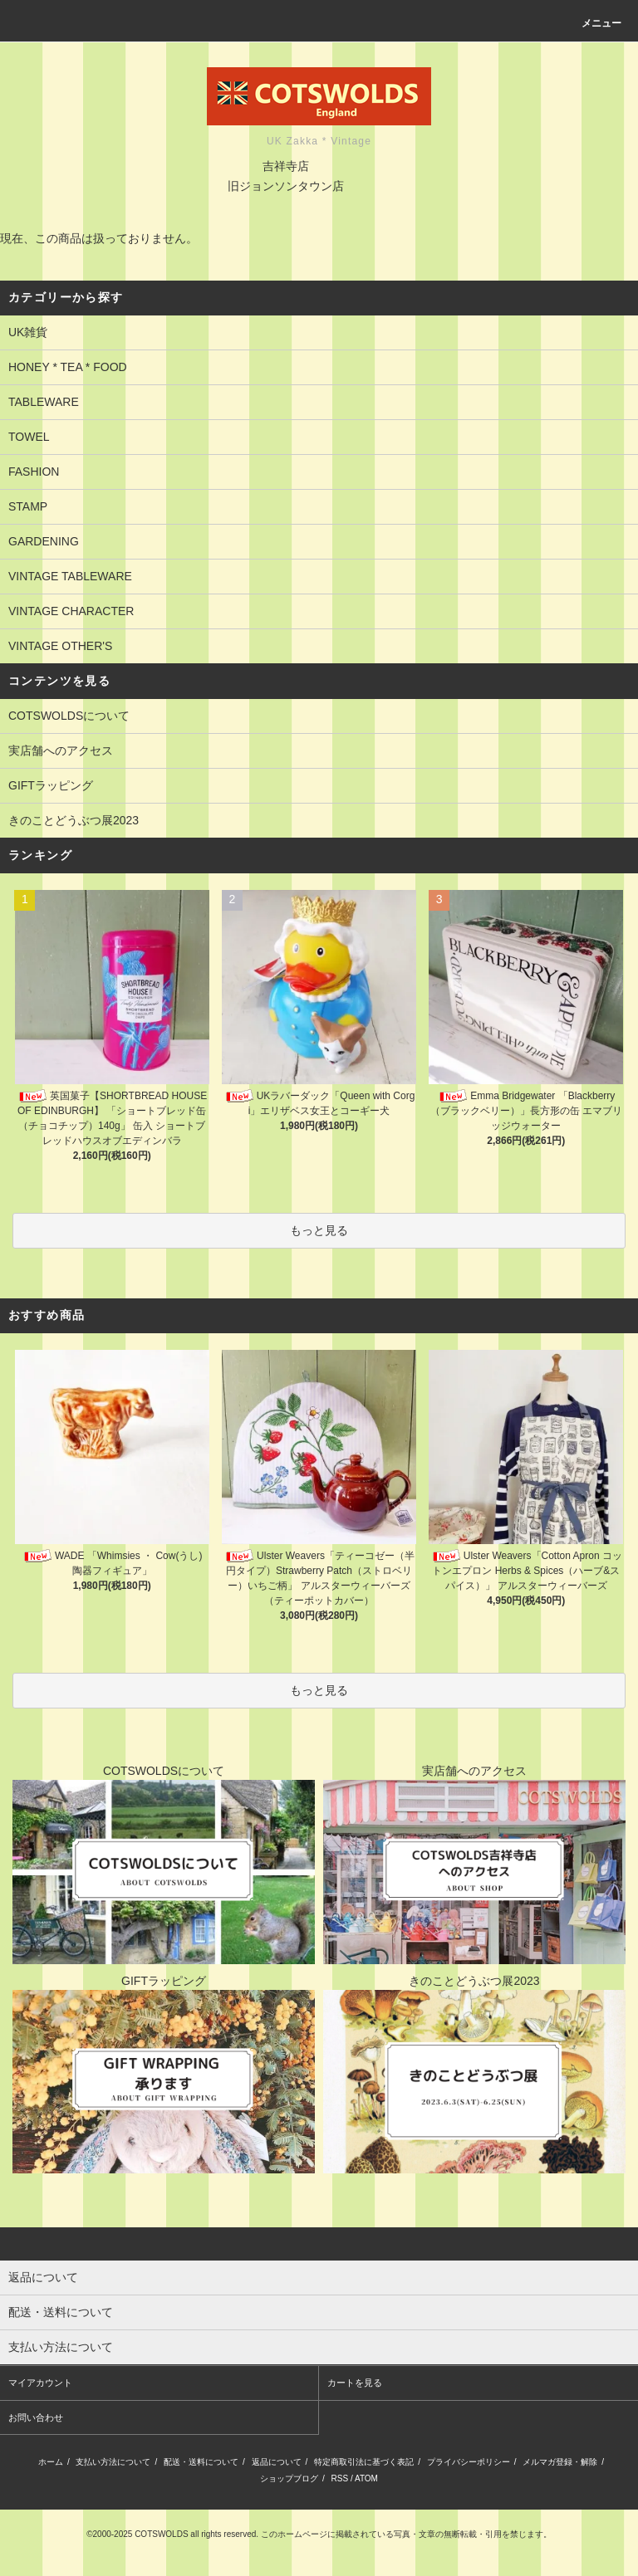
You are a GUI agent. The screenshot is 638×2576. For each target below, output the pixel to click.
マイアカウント (40, 2383)
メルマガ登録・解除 (560, 2461)
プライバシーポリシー (468, 2461)
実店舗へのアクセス (60, 750)
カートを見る (354, 2383)
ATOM (366, 2478)
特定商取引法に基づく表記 (364, 2461)
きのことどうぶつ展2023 (73, 820)
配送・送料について (201, 2461)
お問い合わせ (35, 2417)
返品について (277, 2461)
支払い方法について (113, 2461)
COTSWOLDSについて (69, 715)
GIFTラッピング (50, 785)
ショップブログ (289, 2478)
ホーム (50, 2461)
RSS (340, 2478)
